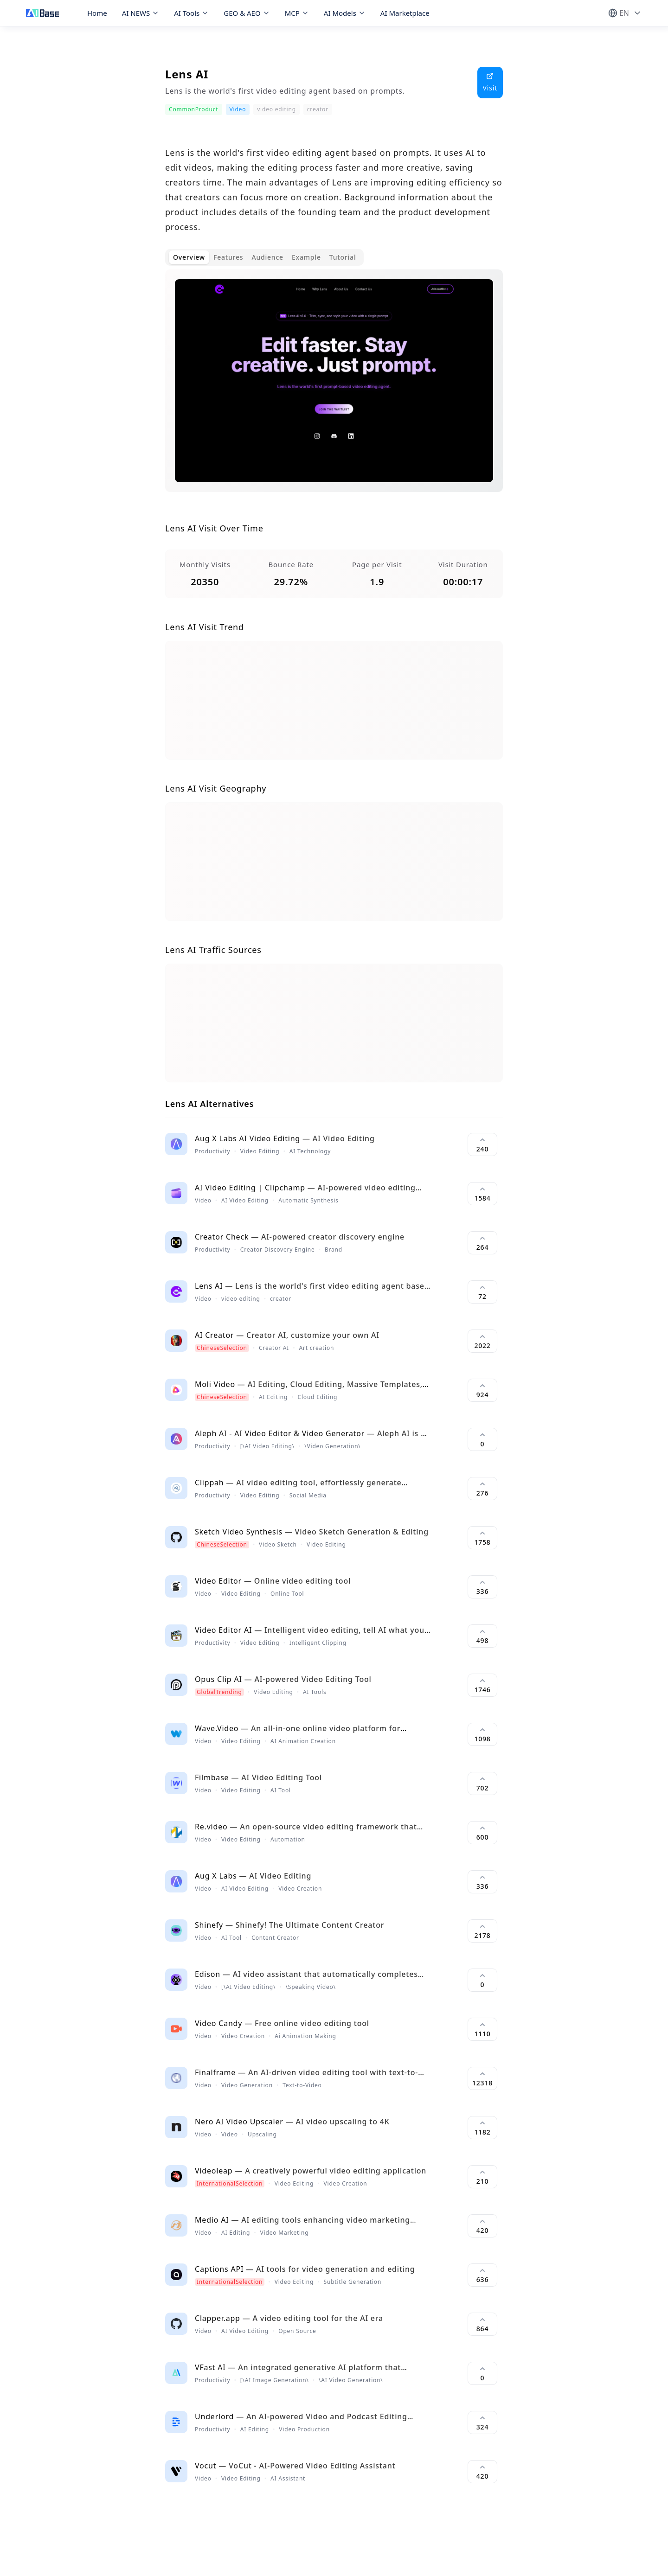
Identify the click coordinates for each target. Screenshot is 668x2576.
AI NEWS (141, 13)
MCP (297, 13)
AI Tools (191, 13)
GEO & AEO (247, 13)
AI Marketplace (405, 13)
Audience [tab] (267, 257)
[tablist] (264, 257)
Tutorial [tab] (342, 257)
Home (97, 13)
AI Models (345, 13)
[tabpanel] (334, 388)
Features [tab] (228, 257)
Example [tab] (306, 257)
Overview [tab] (189, 257)
